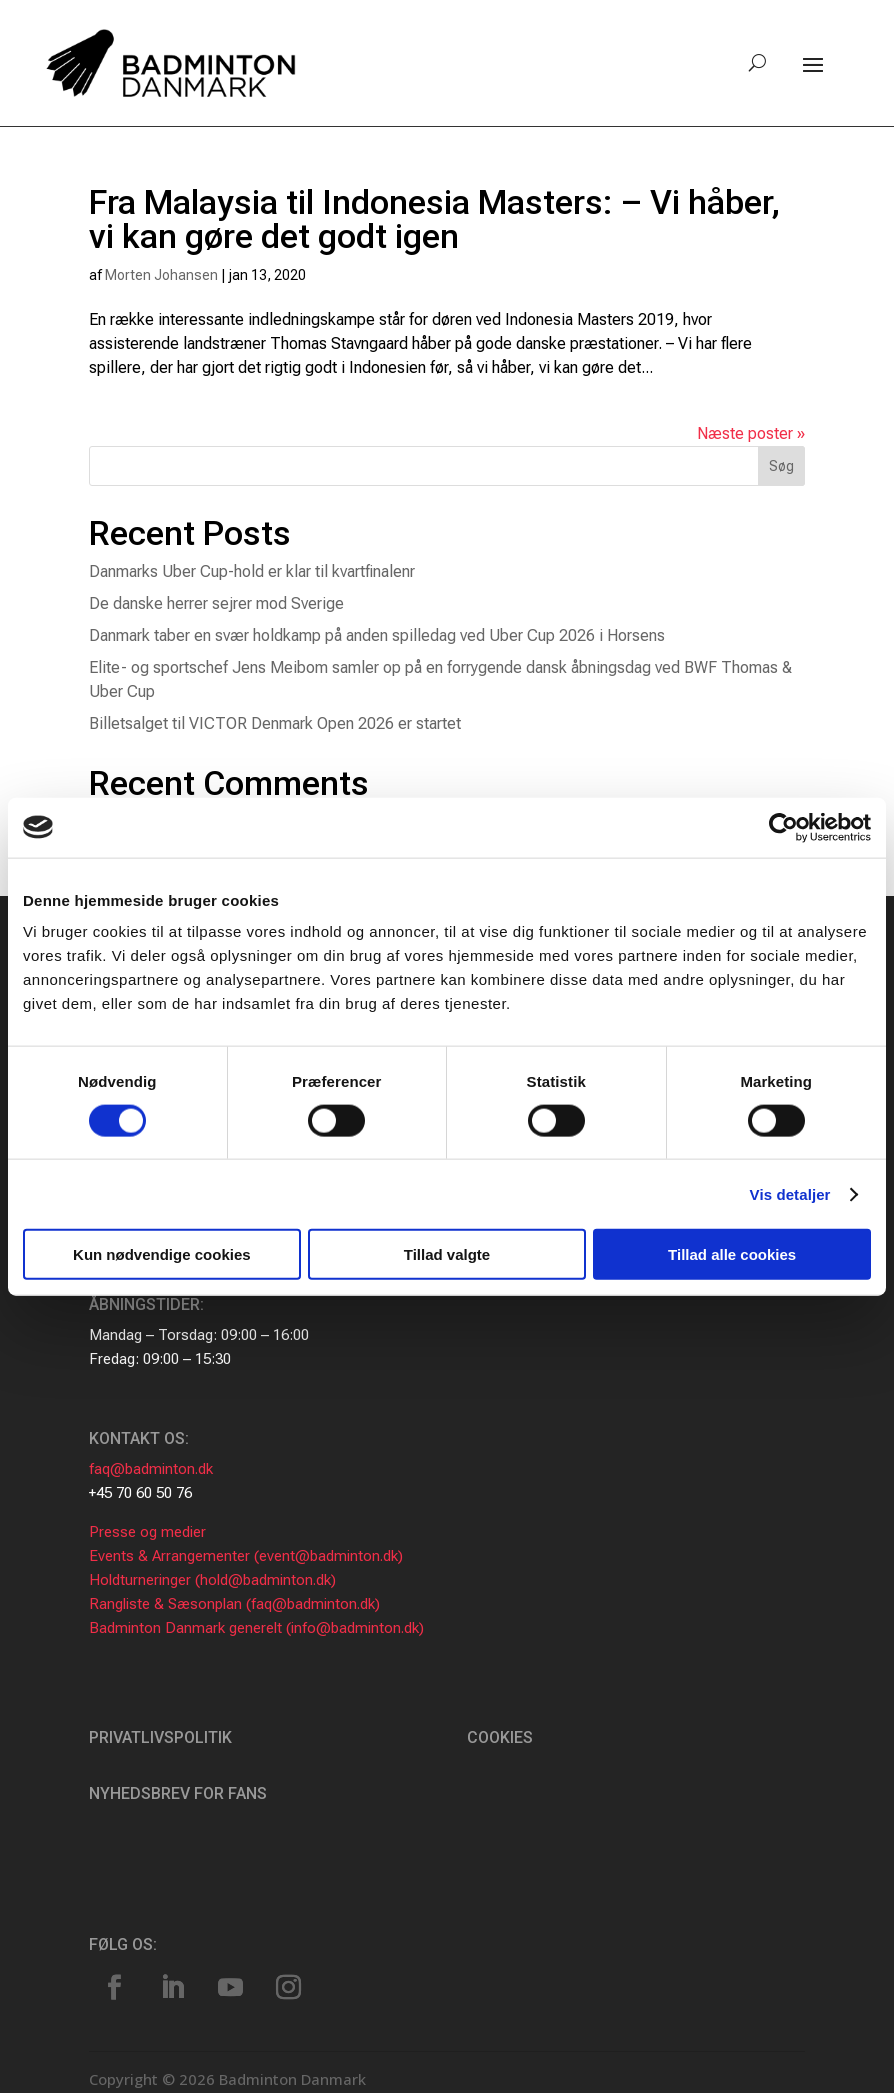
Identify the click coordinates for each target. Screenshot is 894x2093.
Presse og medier (147, 1532)
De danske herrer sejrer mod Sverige (216, 603)
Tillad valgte (447, 1254)
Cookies (500, 1737)
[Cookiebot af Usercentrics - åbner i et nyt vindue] (783, 827)
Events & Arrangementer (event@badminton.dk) (246, 1556)
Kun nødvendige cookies (162, 1254)
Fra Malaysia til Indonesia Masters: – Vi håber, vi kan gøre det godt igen (434, 219)
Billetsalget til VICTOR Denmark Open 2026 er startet (275, 723)
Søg (781, 466)
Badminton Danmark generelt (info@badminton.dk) (256, 1628)
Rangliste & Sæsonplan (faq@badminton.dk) (234, 1604)
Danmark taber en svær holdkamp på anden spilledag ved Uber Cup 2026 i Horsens (377, 635)
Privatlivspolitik (160, 1737)
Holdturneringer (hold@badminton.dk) (212, 1580)
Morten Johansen (161, 275)
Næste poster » (751, 433)
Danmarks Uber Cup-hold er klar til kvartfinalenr (252, 571)
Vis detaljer (790, 1193)
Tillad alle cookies (732, 1254)
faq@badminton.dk (151, 1469)
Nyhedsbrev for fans (178, 1793)
